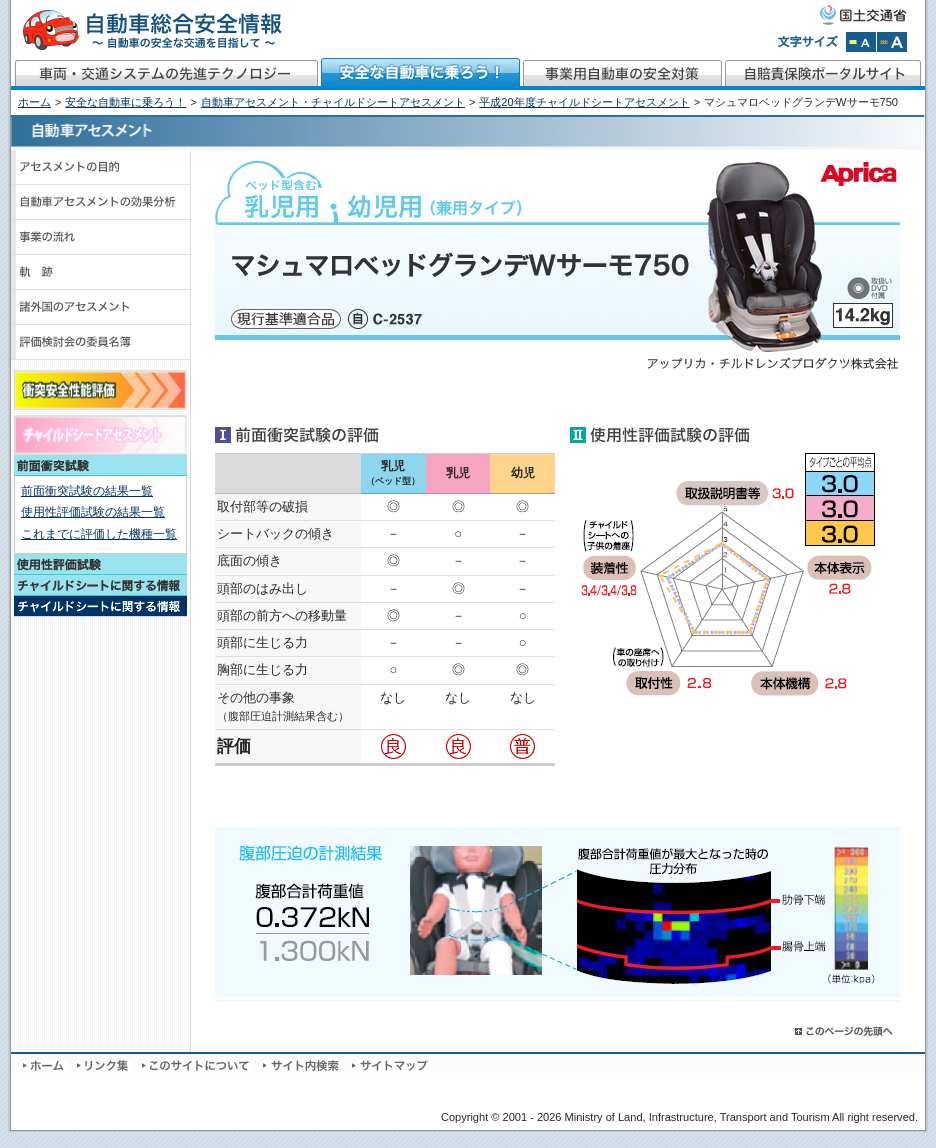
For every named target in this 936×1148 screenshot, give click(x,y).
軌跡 (101, 272)
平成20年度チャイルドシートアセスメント (584, 102)
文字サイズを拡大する (892, 42)
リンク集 (104, 1066)
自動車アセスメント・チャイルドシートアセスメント (333, 102)
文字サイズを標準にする (861, 42)
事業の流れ (101, 237)
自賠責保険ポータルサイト (824, 74)
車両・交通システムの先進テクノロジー (165, 74)
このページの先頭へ (845, 1031)
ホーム (34, 102)
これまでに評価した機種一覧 (99, 534)
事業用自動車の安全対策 (623, 74)
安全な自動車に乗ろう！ (421, 74)
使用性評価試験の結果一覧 (93, 512)
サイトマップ (390, 1066)
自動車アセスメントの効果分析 (101, 202)
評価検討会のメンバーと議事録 (101, 342)
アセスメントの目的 (101, 167)
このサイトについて (197, 1066)
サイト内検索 (302, 1066)
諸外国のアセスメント (101, 307)
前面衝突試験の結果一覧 (87, 491)
